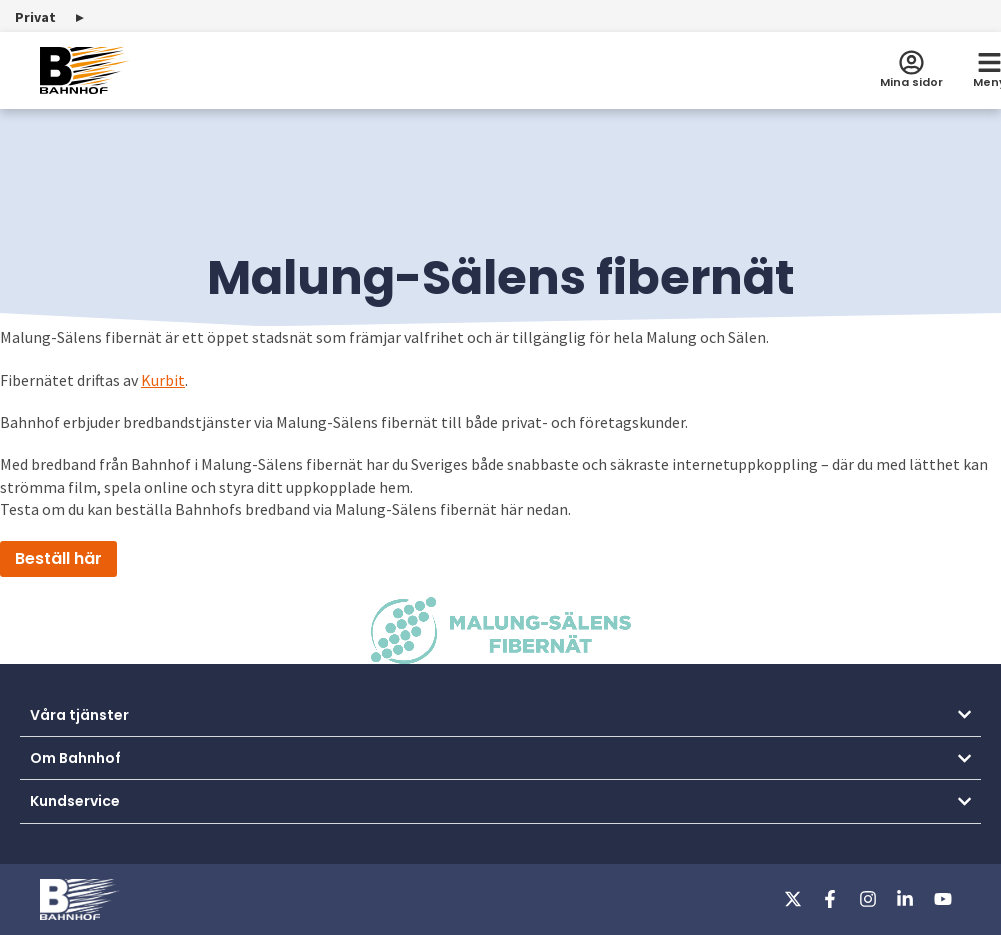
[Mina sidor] (911, 62)
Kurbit (163, 380)
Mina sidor (911, 82)
